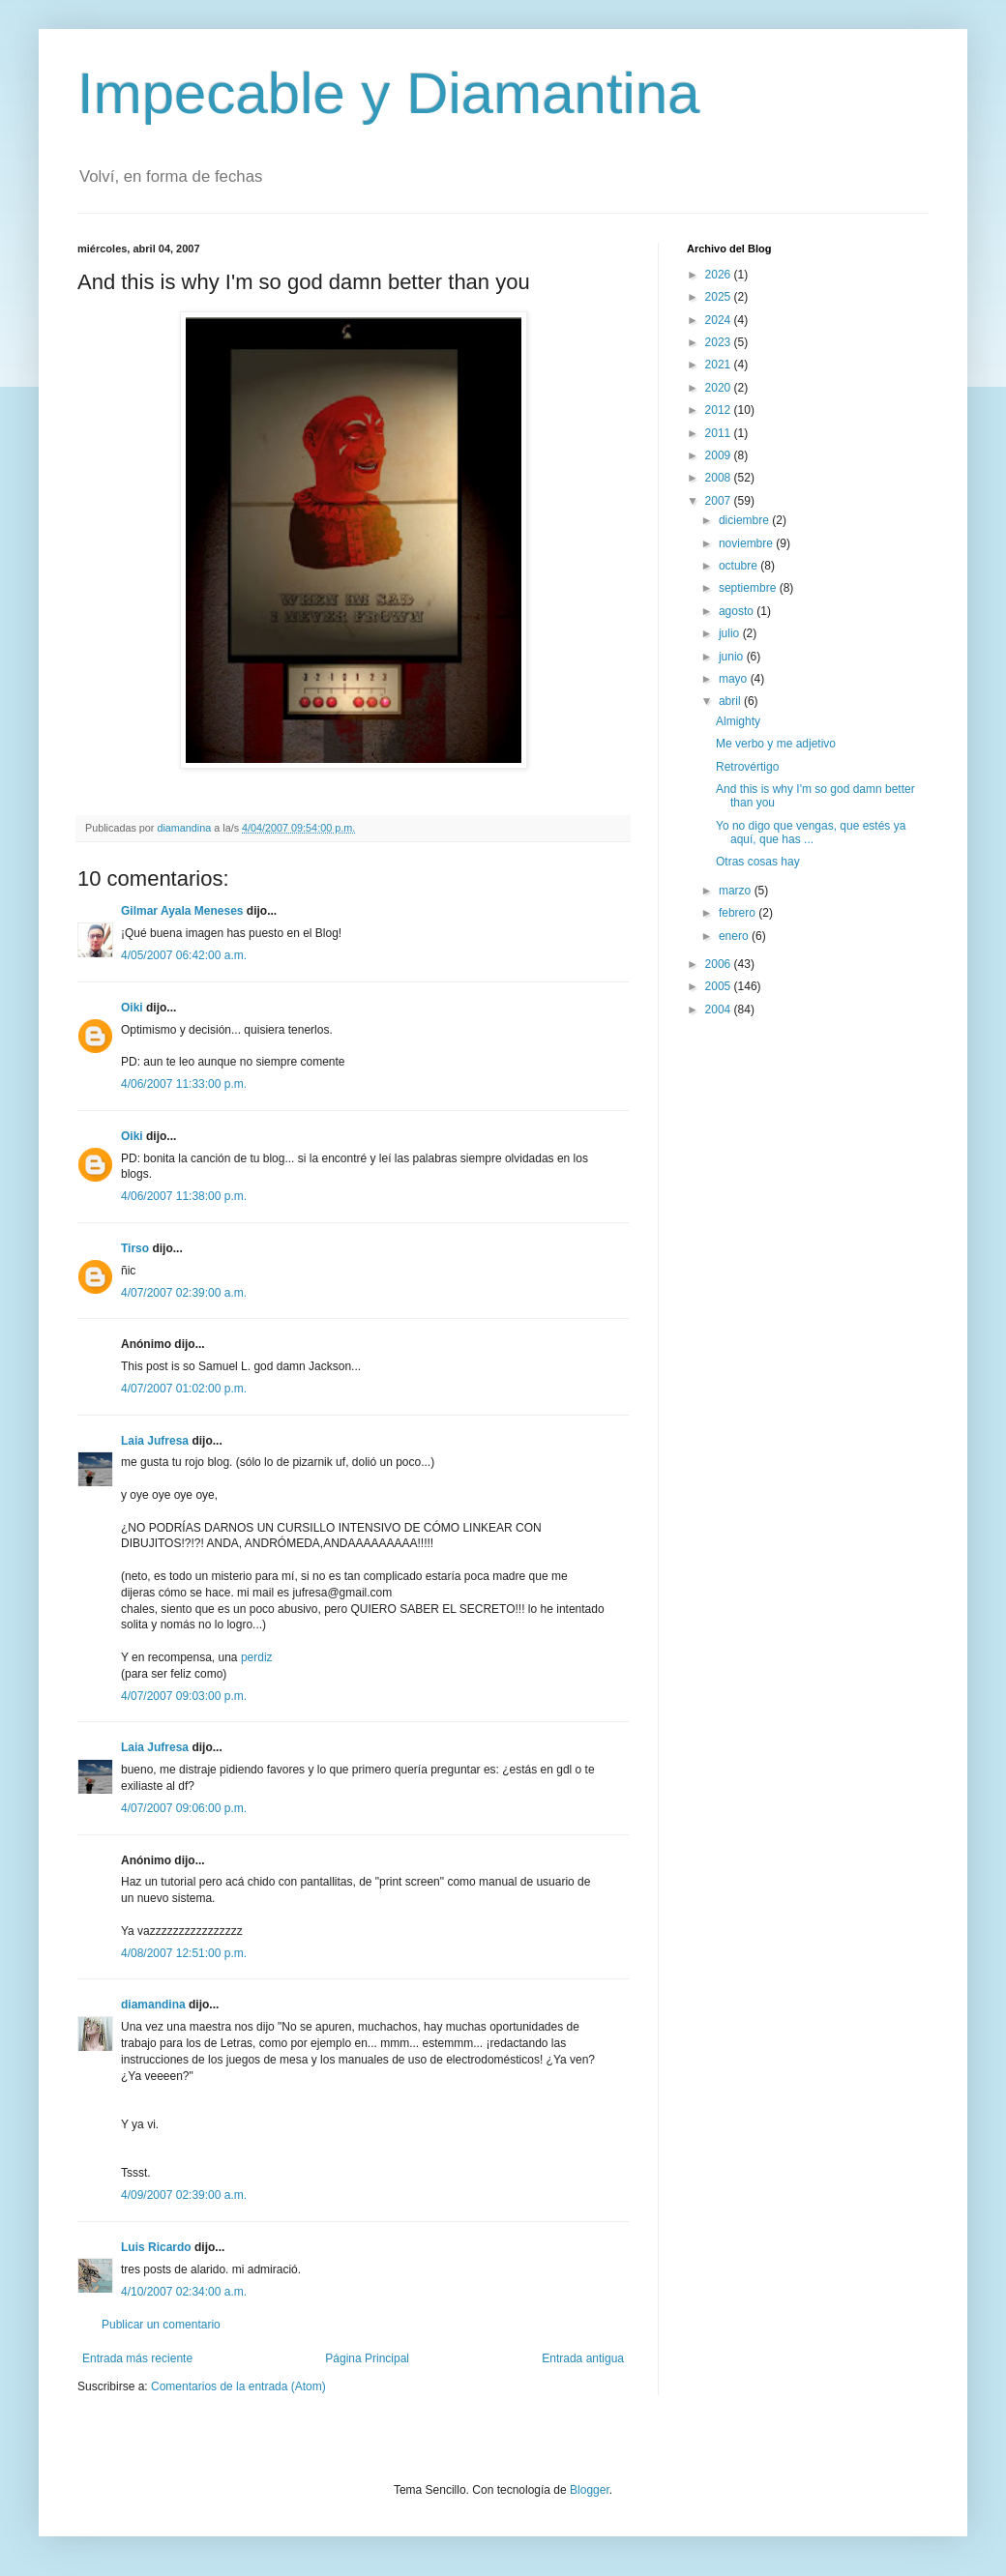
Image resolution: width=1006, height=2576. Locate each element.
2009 (719, 455)
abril (731, 701)
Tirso (135, 1248)
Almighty (738, 721)
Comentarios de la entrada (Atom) (238, 2386)
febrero (738, 913)
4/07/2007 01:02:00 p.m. (184, 1388)
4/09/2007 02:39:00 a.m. (184, 2195)
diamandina (153, 2004)
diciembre (745, 520)
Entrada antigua (583, 2358)
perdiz (257, 1657)
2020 (719, 388)
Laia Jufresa (155, 1441)
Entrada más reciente (137, 2358)
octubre (739, 565)
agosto (737, 611)
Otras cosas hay (758, 861)
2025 (719, 297)
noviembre (747, 543)
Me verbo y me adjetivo (776, 743)
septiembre (749, 588)
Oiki (132, 1007)
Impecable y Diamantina (388, 93)
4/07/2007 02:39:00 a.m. (184, 1293)
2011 (719, 433)
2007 (719, 501)
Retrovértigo (747, 767)
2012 (719, 410)
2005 (719, 986)
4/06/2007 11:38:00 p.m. (184, 1196)
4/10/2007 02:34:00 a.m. (184, 2291)
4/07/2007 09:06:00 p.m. (184, 1808)
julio (731, 633)
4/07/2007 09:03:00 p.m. (184, 1696)
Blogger (589, 2490)
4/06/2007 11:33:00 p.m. (184, 1084)
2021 (719, 364)
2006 (719, 964)
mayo (735, 679)
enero (735, 936)
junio (733, 656)
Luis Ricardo (156, 2247)
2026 (719, 274)
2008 (719, 477)
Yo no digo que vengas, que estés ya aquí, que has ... (810, 832)
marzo (736, 890)
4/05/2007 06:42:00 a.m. (184, 955)
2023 (719, 342)
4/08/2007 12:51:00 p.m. (184, 1953)
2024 (719, 320)
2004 (719, 1009)
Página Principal (367, 2358)
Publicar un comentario (161, 2324)
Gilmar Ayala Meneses (182, 911)
